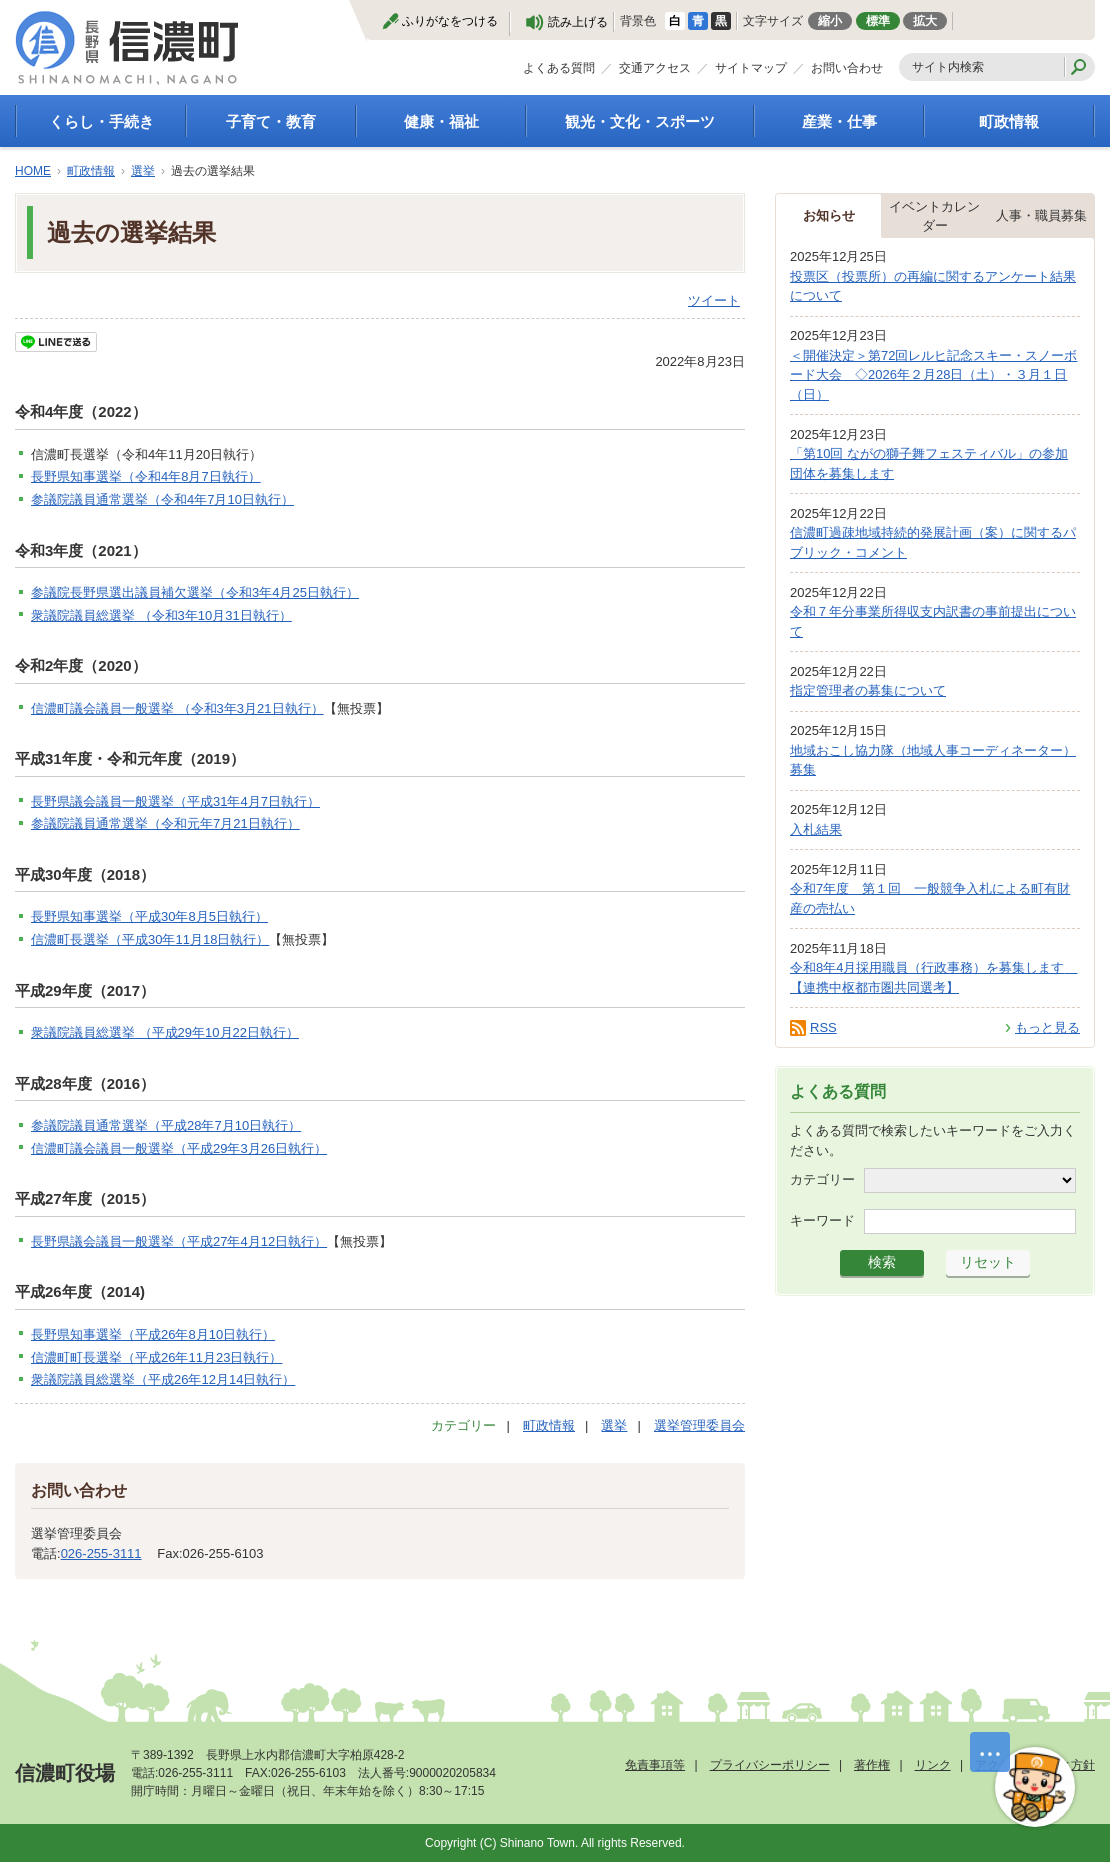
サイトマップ (751, 68)
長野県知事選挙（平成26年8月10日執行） (153, 1334)
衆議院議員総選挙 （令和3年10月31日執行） (161, 615)
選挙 (143, 171)
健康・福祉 (441, 121)
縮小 (830, 21)
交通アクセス (655, 68)
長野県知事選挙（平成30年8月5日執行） (149, 916)
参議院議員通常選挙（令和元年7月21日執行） (165, 823)
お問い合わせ (847, 68)
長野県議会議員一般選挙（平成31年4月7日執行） (175, 801)
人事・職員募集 (1041, 215)
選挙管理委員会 (699, 1425)
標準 (878, 21)
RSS (823, 1027)
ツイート (714, 300)
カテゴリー (822, 1179)
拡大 (925, 21)
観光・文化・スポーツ (640, 121)
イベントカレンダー (934, 216)
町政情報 (1009, 121)
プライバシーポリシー (770, 1765)
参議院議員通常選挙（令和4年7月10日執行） (162, 499)
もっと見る (1047, 1027)
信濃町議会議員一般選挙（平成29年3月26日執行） (179, 1148)
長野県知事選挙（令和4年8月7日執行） (146, 476)
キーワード (822, 1220)
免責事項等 (655, 1765)
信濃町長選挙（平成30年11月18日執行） (150, 939)
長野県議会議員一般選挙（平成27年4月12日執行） (179, 1241)
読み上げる (578, 22)
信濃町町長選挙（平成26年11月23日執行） (156, 1357)
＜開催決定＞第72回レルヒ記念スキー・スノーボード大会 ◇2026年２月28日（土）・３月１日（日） (933, 375)
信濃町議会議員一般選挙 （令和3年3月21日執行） (177, 708)
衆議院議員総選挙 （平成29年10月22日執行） (165, 1032)
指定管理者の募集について (868, 690)
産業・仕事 (839, 121)
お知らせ (829, 215)
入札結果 (816, 829)
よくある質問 (559, 68)
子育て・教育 (271, 121)
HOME (33, 171)
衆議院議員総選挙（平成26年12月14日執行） (163, 1379)
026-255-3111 (101, 1553)
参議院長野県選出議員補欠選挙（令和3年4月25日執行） (195, 592)
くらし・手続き (101, 121)
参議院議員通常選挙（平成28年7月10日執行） (166, 1125)
